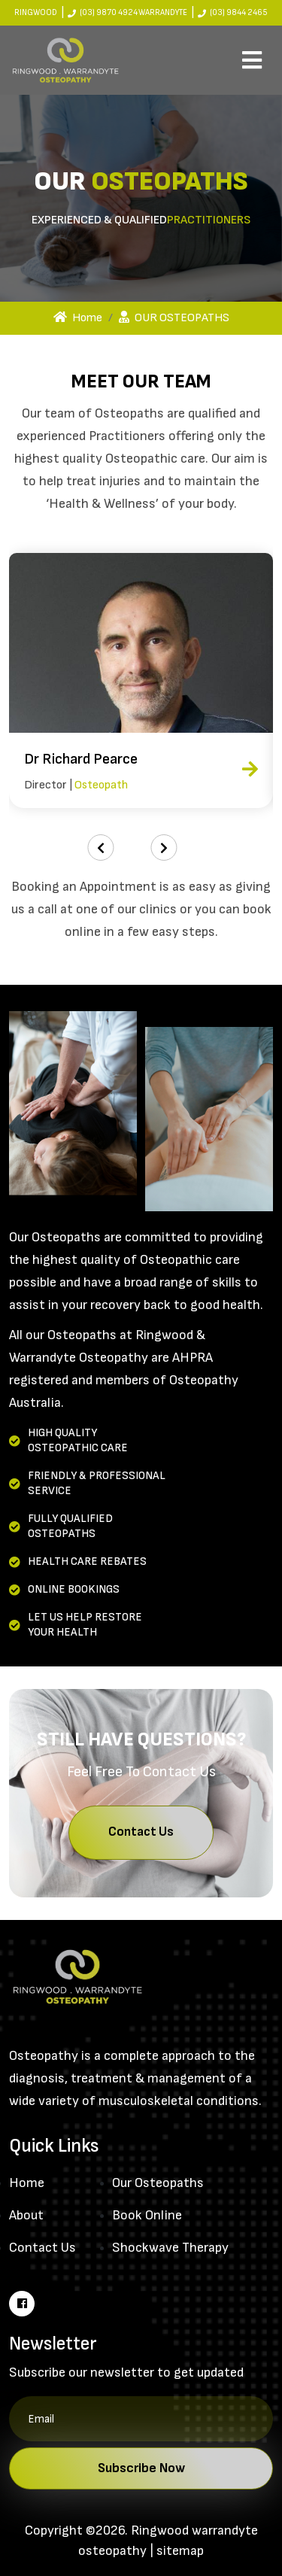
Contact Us (141, 1831)
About (26, 2215)
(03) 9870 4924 (109, 12)
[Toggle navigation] (252, 60)
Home (77, 318)
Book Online (147, 2215)
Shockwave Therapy (170, 2248)
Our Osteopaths (158, 2183)
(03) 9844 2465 (239, 12)
